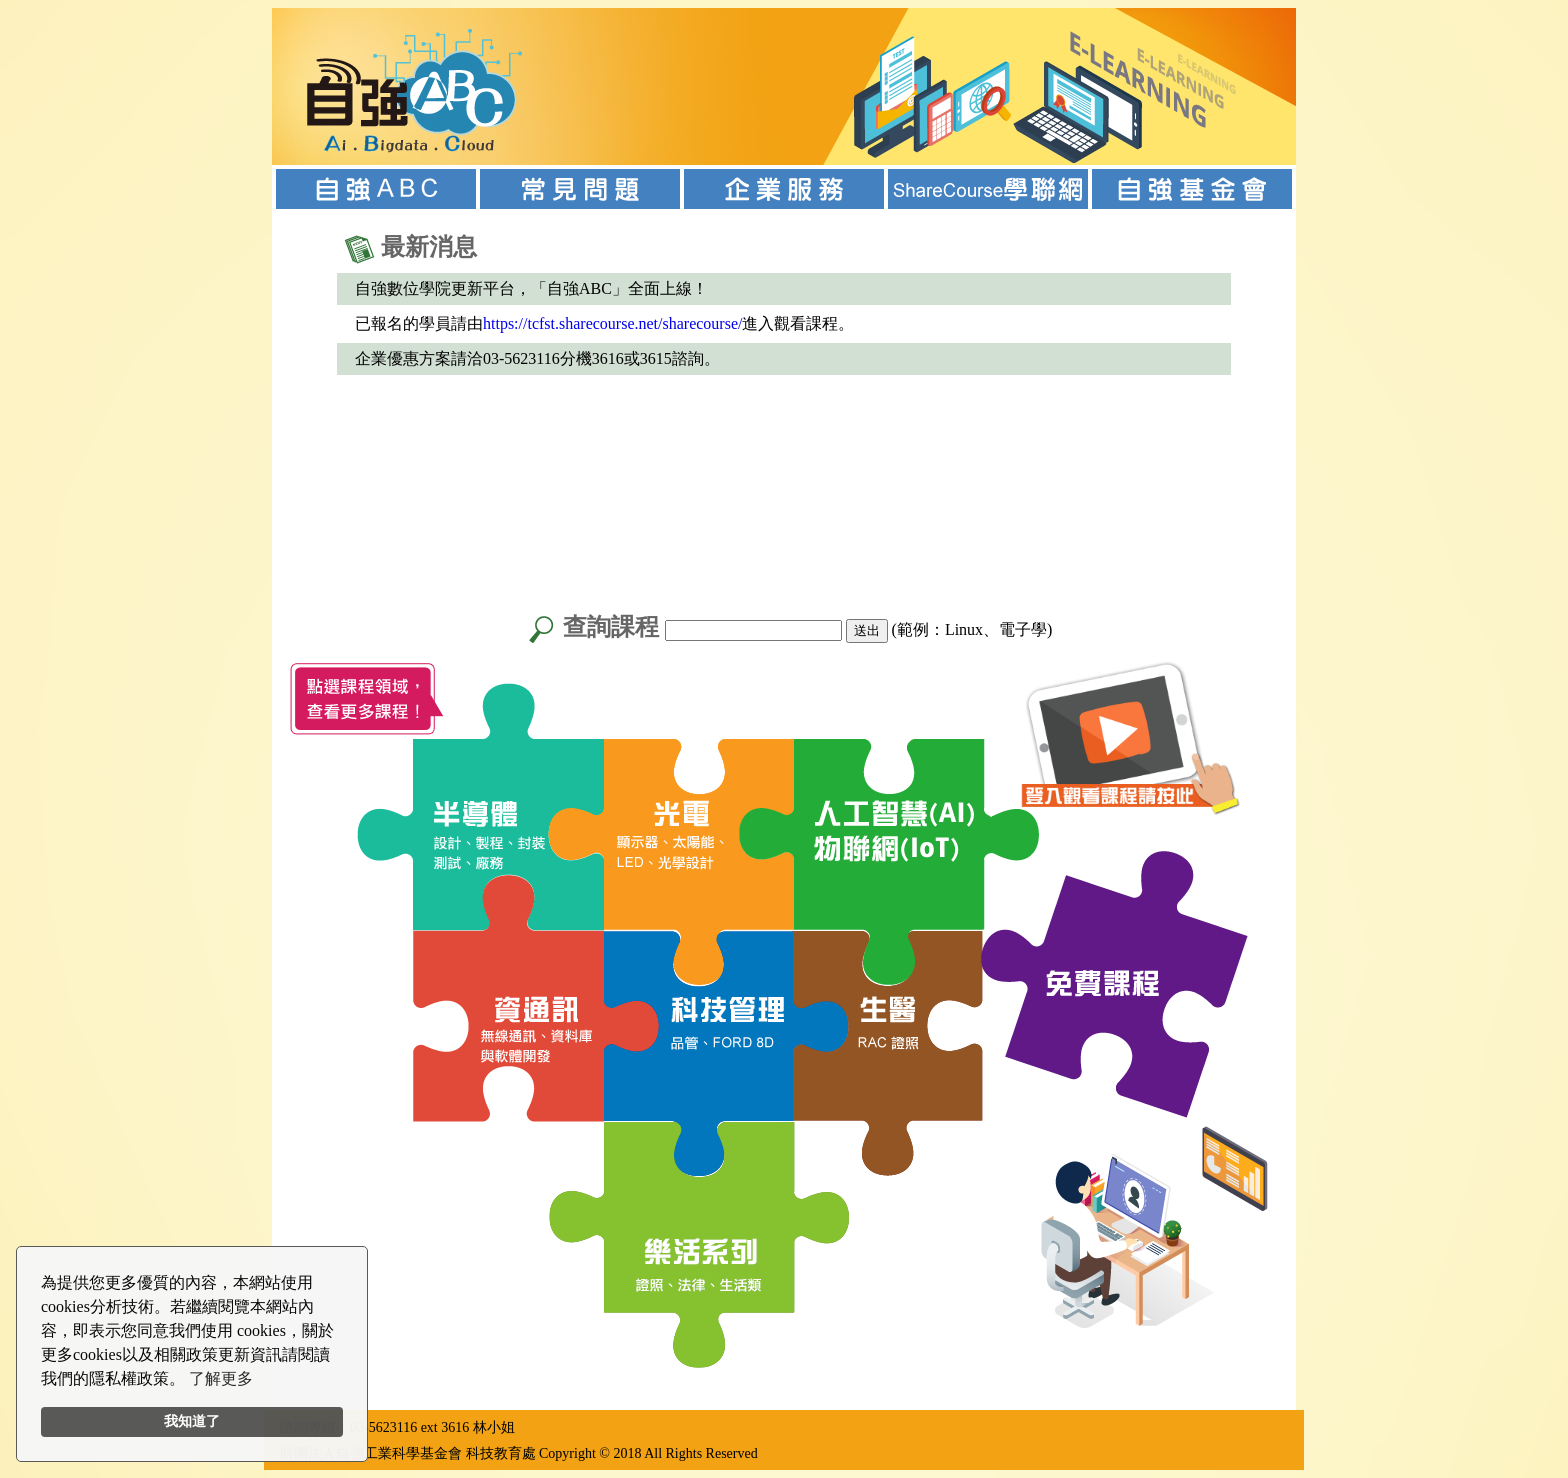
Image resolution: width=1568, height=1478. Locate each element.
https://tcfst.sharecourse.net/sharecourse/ (612, 323)
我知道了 (192, 1421)
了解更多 (221, 1378)
